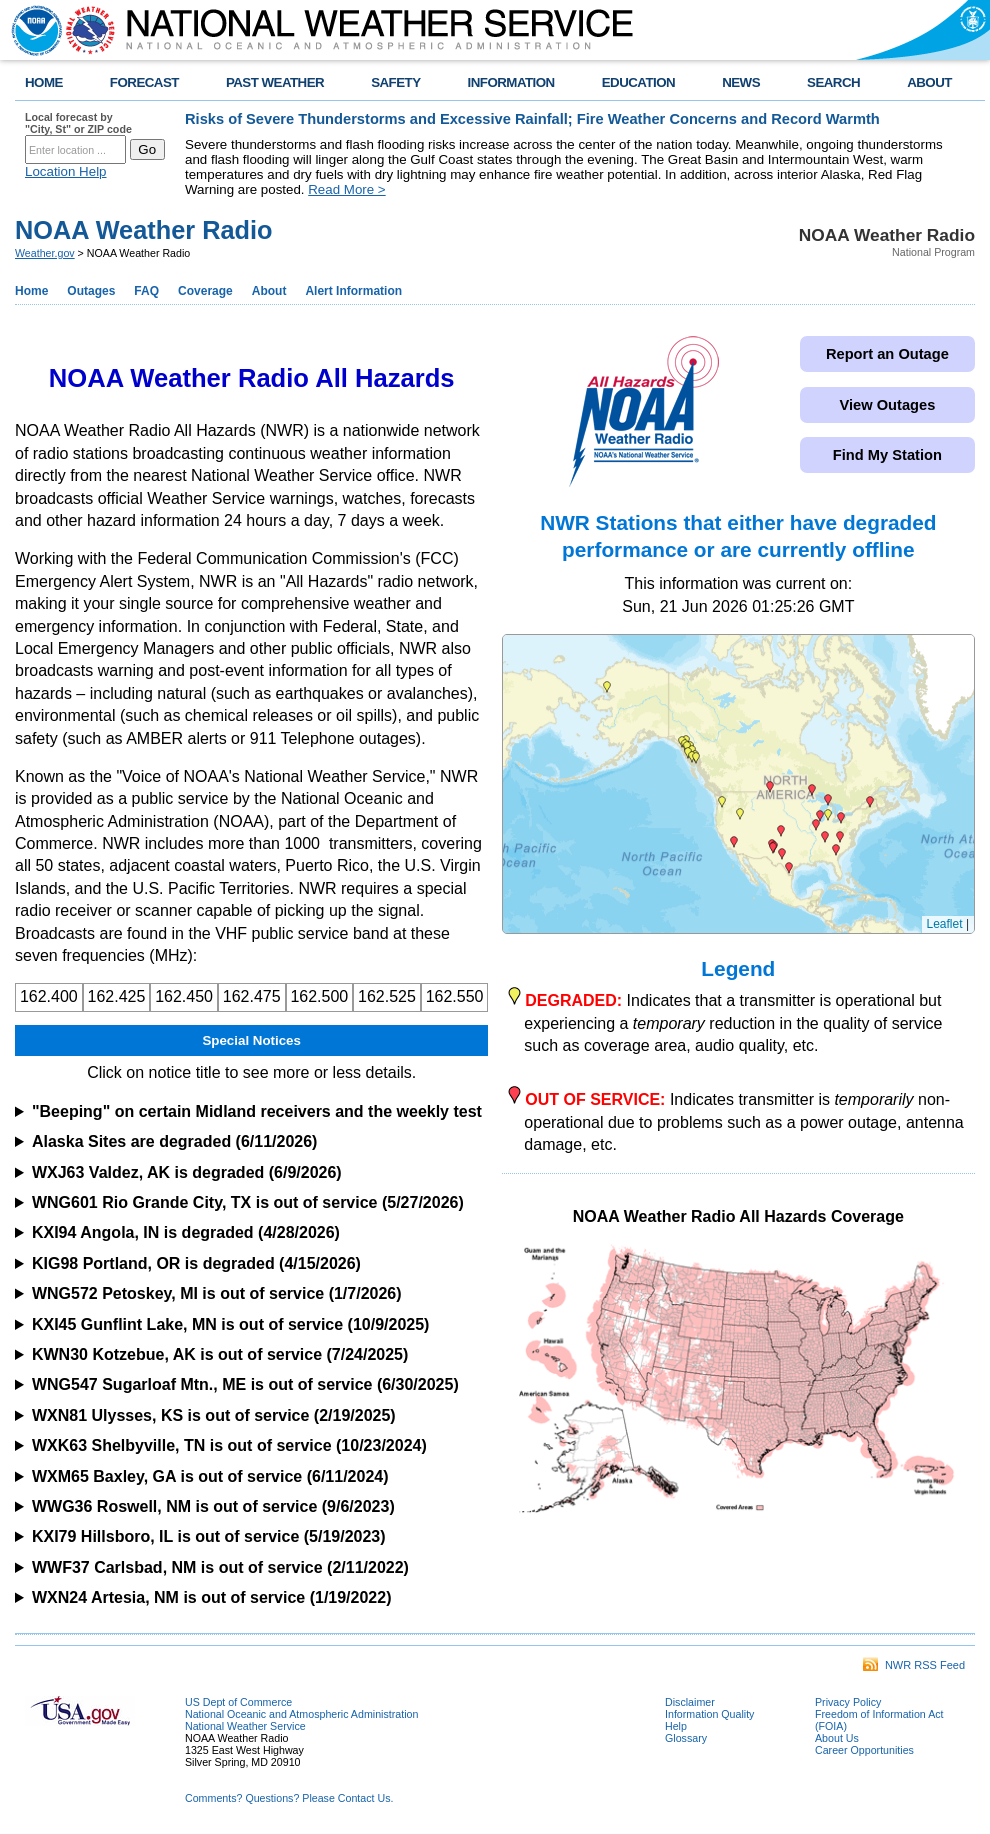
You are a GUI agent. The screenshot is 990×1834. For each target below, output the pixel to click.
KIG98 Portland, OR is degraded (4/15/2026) (196, 1263)
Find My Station (887, 455)
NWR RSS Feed (914, 1665)
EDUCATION (638, 82)
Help (676, 1726)
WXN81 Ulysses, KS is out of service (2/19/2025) (214, 1415)
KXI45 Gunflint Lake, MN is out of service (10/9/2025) (230, 1324)
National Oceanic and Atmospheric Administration (301, 1714)
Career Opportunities (864, 1750)
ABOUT (929, 82)
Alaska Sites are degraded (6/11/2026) (175, 1141)
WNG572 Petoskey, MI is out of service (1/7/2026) (217, 1293)
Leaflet (945, 924)
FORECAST (144, 82)
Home (31, 291)
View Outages (887, 405)
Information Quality (709, 1714)
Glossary (686, 1738)
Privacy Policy (848, 1702)
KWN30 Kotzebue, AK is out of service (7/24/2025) (220, 1354)
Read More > (346, 189)
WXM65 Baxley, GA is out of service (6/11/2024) (210, 1476)
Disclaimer (690, 1702)
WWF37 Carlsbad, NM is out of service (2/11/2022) (220, 1567)
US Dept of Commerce (238, 1702)
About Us (837, 1738)
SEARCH (833, 82)
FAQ (146, 291)
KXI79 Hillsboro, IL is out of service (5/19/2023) (209, 1536)
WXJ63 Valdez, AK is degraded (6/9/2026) (187, 1172)
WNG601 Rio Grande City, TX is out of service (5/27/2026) (248, 1202)
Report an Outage (887, 354)
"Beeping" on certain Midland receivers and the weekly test (257, 1111)
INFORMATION (511, 82)
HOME (44, 82)
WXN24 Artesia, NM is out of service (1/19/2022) (212, 1597)
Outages (91, 291)
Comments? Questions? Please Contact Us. (289, 1798)
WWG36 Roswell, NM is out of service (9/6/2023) (213, 1506)
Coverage (205, 291)
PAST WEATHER (275, 82)
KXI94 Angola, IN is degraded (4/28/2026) (186, 1232)
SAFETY (395, 82)
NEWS (741, 82)
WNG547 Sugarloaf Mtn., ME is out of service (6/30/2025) (245, 1384)
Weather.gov (45, 253)
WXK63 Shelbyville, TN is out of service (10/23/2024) (229, 1445)
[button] (816, 825)
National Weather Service (245, 1726)
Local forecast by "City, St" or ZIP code (78, 123)
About (269, 291)
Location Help (66, 171)
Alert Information (353, 291)
